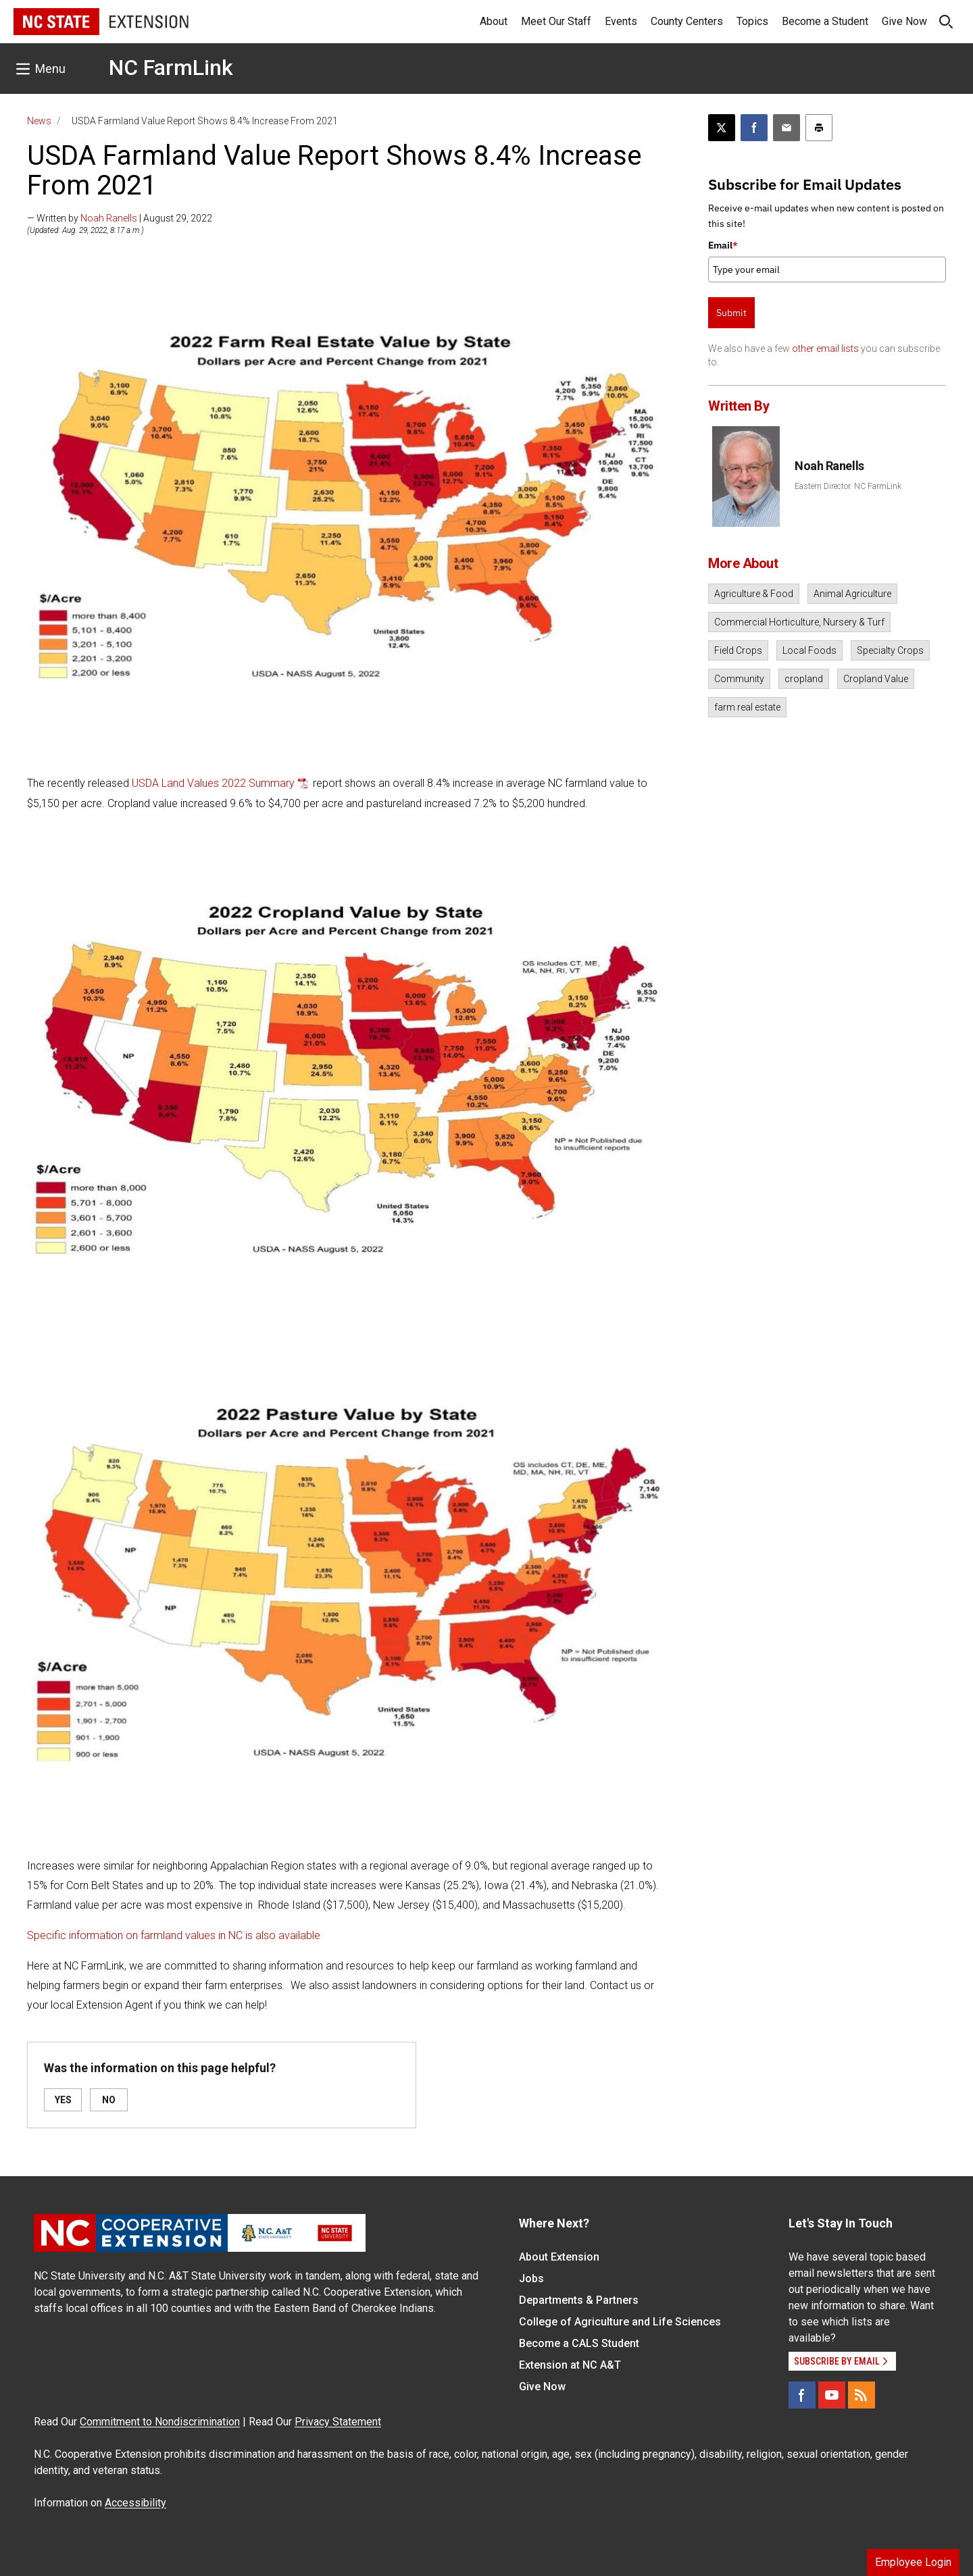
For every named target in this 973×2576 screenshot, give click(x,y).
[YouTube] (831, 2394)
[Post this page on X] (721, 127)
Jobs (531, 2278)
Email (723, 245)
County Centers (687, 21)
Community (739, 678)
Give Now (904, 21)
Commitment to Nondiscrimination (160, 2421)
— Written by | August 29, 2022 (119, 218)
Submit (731, 313)
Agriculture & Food (753, 593)
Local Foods (809, 650)
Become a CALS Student (579, 2343)
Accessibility (135, 2502)
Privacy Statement (338, 2421)
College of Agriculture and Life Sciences (620, 2321)
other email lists (825, 348)
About (493, 21)
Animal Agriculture (852, 593)
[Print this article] (818, 127)
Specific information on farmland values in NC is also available (173, 1935)
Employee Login (913, 2562)
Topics (752, 21)
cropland (803, 678)
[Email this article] (786, 127)
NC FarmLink (171, 67)
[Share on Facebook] (754, 127)
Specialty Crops (890, 650)
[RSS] (861, 2394)
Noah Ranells (108, 218)
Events (621, 21)
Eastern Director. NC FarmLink (848, 486)
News (39, 120)
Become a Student (825, 21)
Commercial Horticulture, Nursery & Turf (799, 622)
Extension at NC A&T (570, 2365)
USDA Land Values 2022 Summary (213, 783)
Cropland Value (875, 678)
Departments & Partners (579, 2300)
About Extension (559, 2256)
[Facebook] (802, 2394)
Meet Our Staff (556, 21)
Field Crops (738, 650)
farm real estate (747, 707)
